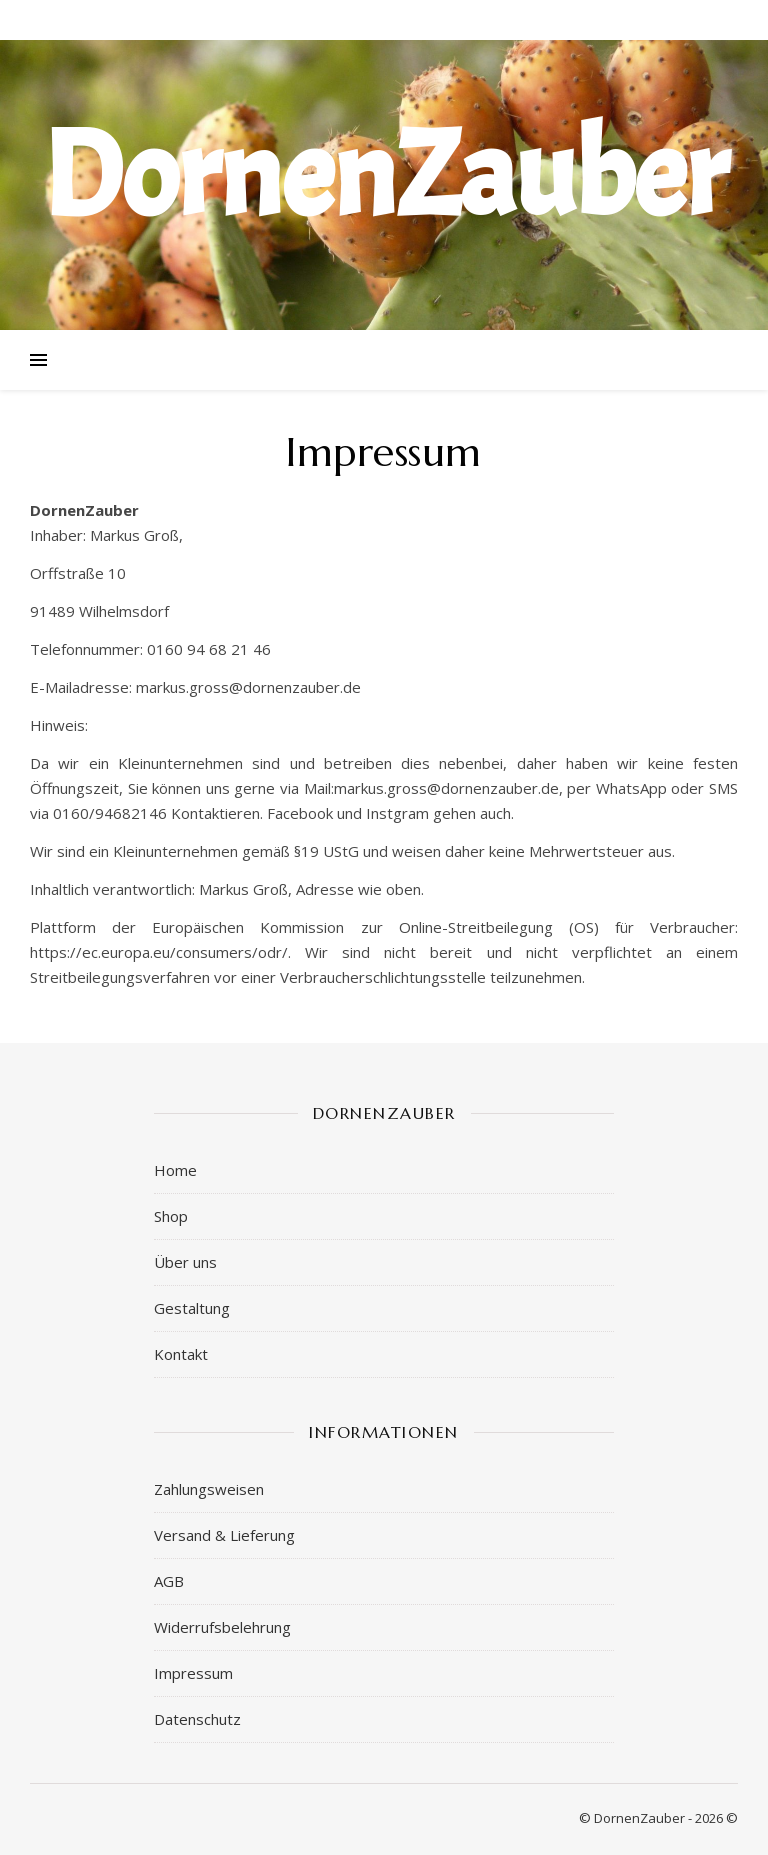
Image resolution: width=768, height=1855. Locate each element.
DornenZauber (384, 176)
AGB (169, 1581)
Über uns (185, 1262)
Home (175, 1170)
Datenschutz (197, 1719)
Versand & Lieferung (224, 1535)
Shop (171, 1216)
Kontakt (181, 1354)
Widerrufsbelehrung (222, 1627)
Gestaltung (192, 1308)
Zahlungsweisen (209, 1489)
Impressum (193, 1673)
